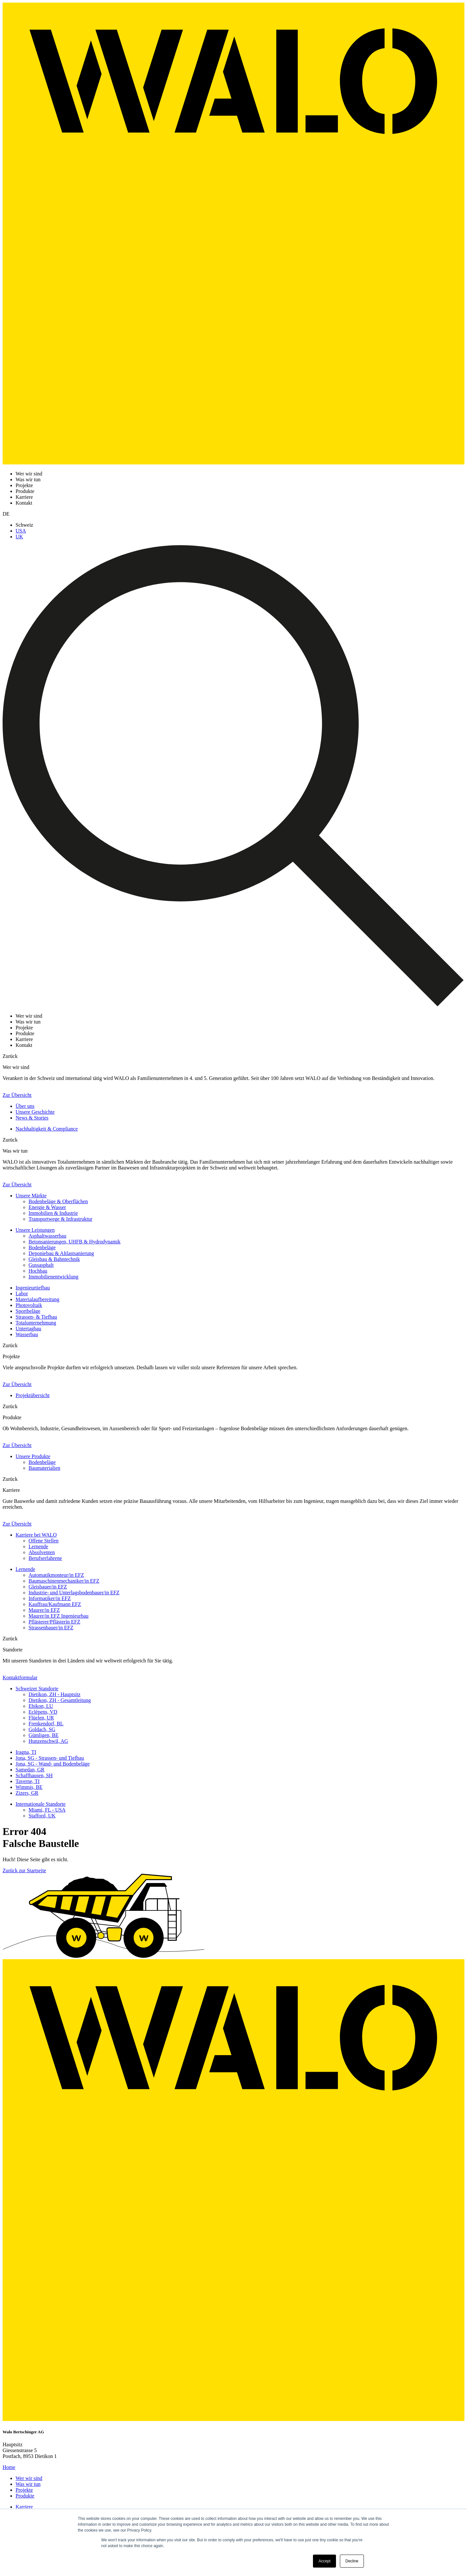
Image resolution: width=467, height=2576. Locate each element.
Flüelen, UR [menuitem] (41, 1717)
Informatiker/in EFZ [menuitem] (50, 1598)
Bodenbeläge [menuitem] (42, 1247)
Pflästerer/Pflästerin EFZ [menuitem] (54, 1621)
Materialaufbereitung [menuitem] (37, 1299)
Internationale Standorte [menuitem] (41, 1804)
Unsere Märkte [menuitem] (31, 1195)
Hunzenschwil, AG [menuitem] (48, 1741)
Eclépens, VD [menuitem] (43, 1712)
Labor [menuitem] (22, 1293)
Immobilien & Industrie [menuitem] (53, 1213)
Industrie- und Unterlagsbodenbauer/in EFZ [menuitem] (74, 1592)
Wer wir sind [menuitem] (29, 2478)
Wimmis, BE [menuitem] (29, 1787)
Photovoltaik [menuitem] (29, 1305)
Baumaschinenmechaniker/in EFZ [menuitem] (64, 1581)
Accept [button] (324, 2561)
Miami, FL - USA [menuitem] (47, 1810)
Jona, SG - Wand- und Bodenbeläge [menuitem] (53, 1764)
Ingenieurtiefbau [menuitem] (33, 1287)
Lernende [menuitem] (38, 1546)
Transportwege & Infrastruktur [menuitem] (60, 1219)
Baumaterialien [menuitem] (44, 1468)
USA (21, 530)
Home (9, 2467)
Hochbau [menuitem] (38, 1271)
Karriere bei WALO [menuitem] (36, 1535)
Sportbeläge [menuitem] (28, 1311)
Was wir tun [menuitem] (28, 2484)
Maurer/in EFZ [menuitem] (44, 1610)
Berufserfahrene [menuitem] (45, 1558)
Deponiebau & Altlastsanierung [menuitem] (61, 1253)
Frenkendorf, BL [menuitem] (46, 1723)
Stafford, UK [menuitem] (42, 1815)
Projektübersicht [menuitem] (33, 1395)
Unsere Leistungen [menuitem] (35, 1230)
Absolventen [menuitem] (42, 1552)
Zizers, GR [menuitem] (27, 1793)
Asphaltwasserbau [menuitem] (47, 1236)
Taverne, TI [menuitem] (28, 1781)
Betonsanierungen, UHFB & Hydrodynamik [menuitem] (75, 1241)
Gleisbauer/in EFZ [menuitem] (48, 1586)
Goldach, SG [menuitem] (42, 1729)
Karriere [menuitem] (24, 2507)
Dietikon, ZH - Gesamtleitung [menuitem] (60, 1700)
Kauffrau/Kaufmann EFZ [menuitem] (55, 1604)
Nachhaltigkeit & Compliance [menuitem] (47, 1129)
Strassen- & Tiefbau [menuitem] (36, 1317)
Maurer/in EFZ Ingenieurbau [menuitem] (59, 1616)
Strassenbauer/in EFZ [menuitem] (51, 1627)
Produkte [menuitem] (25, 2495)
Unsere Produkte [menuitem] (33, 1456)
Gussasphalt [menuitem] (41, 1265)
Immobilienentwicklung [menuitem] (53, 1276)
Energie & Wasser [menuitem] (47, 1207)
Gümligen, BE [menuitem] (43, 1735)
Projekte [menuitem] (24, 2490)
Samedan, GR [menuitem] (30, 1769)
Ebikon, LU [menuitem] (41, 1706)
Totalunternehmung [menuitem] (36, 1322)
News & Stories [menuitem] (32, 1117)
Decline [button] (351, 2561)
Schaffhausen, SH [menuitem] (34, 1775)
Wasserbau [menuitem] (27, 1334)
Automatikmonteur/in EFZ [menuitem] (56, 1575)
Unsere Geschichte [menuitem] (35, 1112)
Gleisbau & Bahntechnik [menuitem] (54, 1259)
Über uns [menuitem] (25, 1106)
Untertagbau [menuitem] (28, 1328)
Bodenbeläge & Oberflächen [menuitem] (58, 1201)
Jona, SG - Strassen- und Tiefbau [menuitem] (50, 1758)
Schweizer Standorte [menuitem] (37, 1688)
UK (19, 536)
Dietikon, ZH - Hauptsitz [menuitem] (54, 1694)
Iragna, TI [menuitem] (26, 1752)
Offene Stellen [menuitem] (44, 1540)
